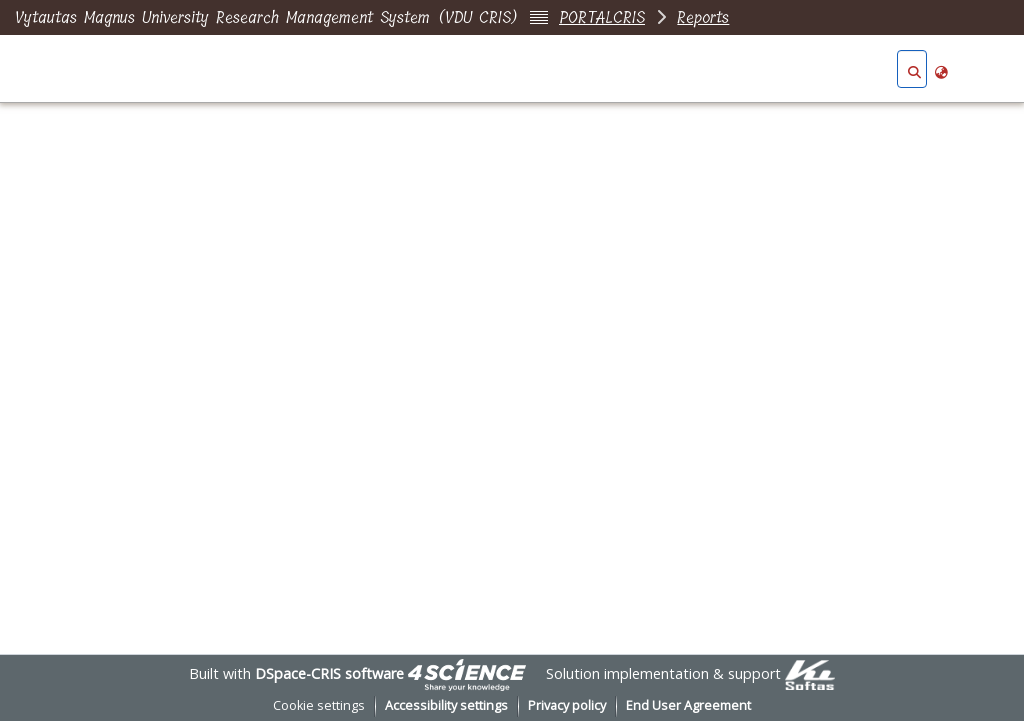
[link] (467, 673)
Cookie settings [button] (319, 705)
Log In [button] (981, 70)
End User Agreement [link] (688, 705)
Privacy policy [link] (567, 705)
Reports (703, 17)
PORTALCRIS (602, 17)
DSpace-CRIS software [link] (329, 673)
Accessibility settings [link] (446, 705)
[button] (914, 70)
